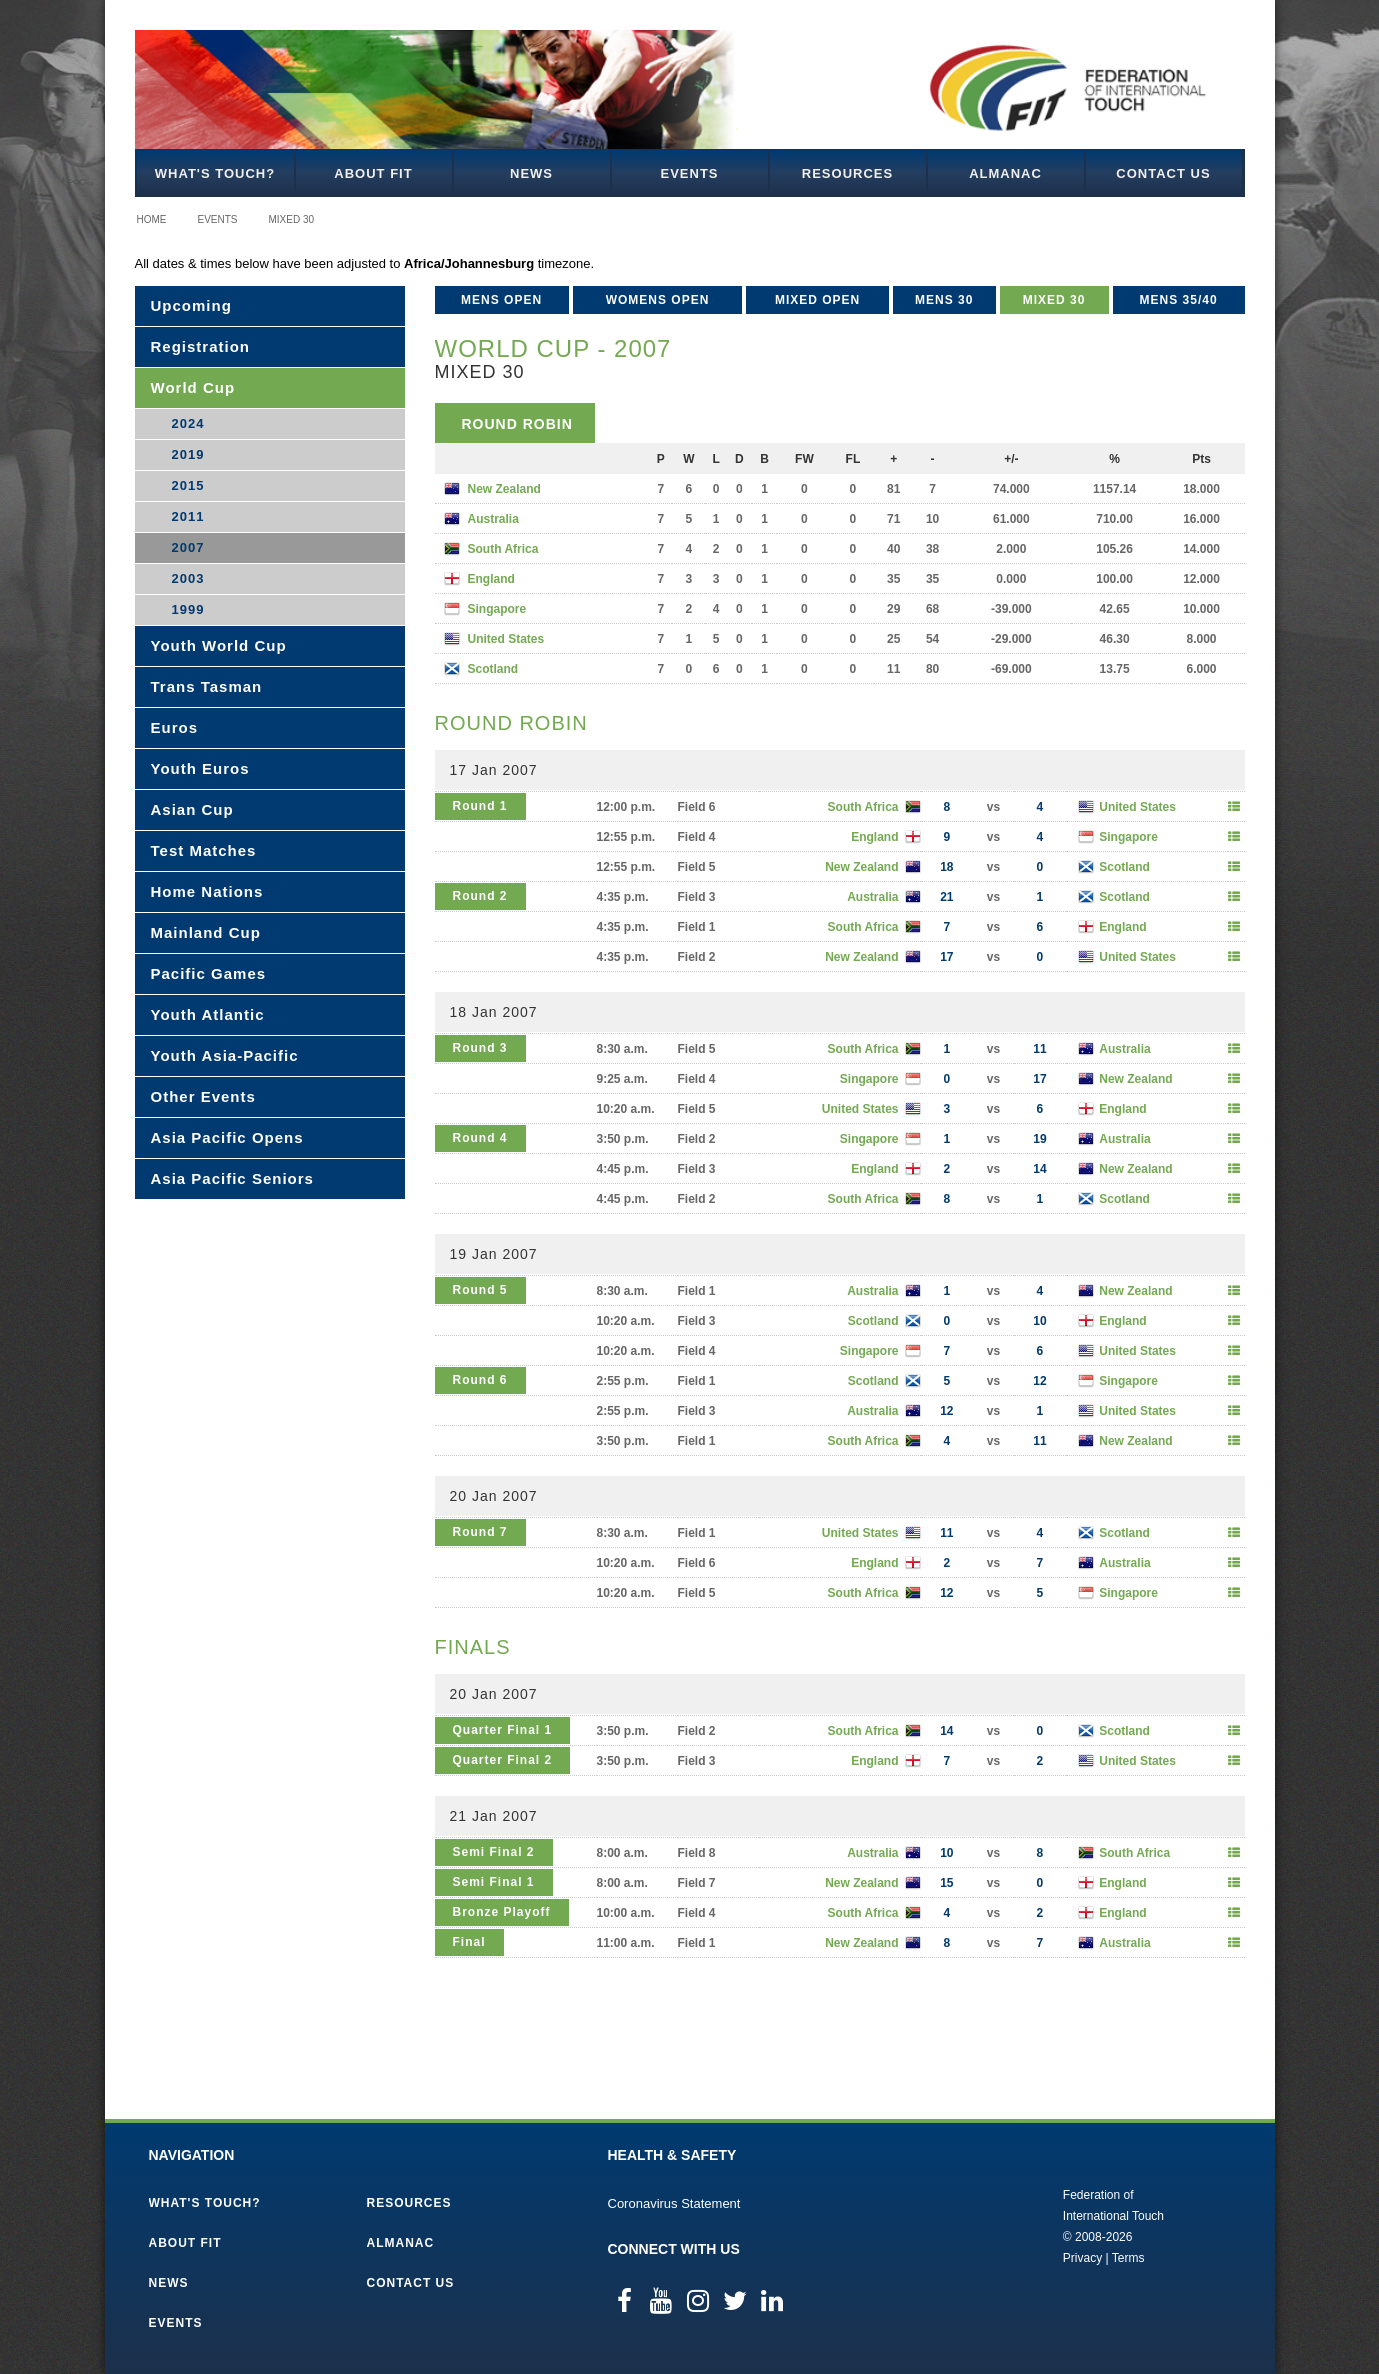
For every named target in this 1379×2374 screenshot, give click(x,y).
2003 (188, 578)
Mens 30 (944, 300)
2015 (188, 485)
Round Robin (517, 424)
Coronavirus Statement (674, 2203)
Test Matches (204, 850)
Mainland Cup (206, 932)
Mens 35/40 (1179, 300)
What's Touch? (215, 173)
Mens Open (501, 300)
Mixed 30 (292, 219)
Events (689, 173)
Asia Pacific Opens (227, 1137)
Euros (175, 727)
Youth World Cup (219, 645)
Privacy (1082, 2258)
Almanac (1005, 173)
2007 (188, 547)
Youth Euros (200, 768)
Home (152, 219)
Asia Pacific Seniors (232, 1178)
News (531, 173)
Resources (847, 173)
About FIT (373, 173)
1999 (188, 609)
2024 (188, 423)
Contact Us (1163, 173)
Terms (1128, 2258)
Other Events (203, 1096)
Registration (201, 346)
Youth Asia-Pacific (225, 1055)
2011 (188, 516)
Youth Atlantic (208, 1014)
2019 (188, 454)
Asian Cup (192, 809)
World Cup (193, 387)
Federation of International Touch (980, 2225)
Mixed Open (817, 300)
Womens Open (658, 300)
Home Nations (207, 891)
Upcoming (191, 305)
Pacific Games (209, 973)
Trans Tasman (207, 686)
